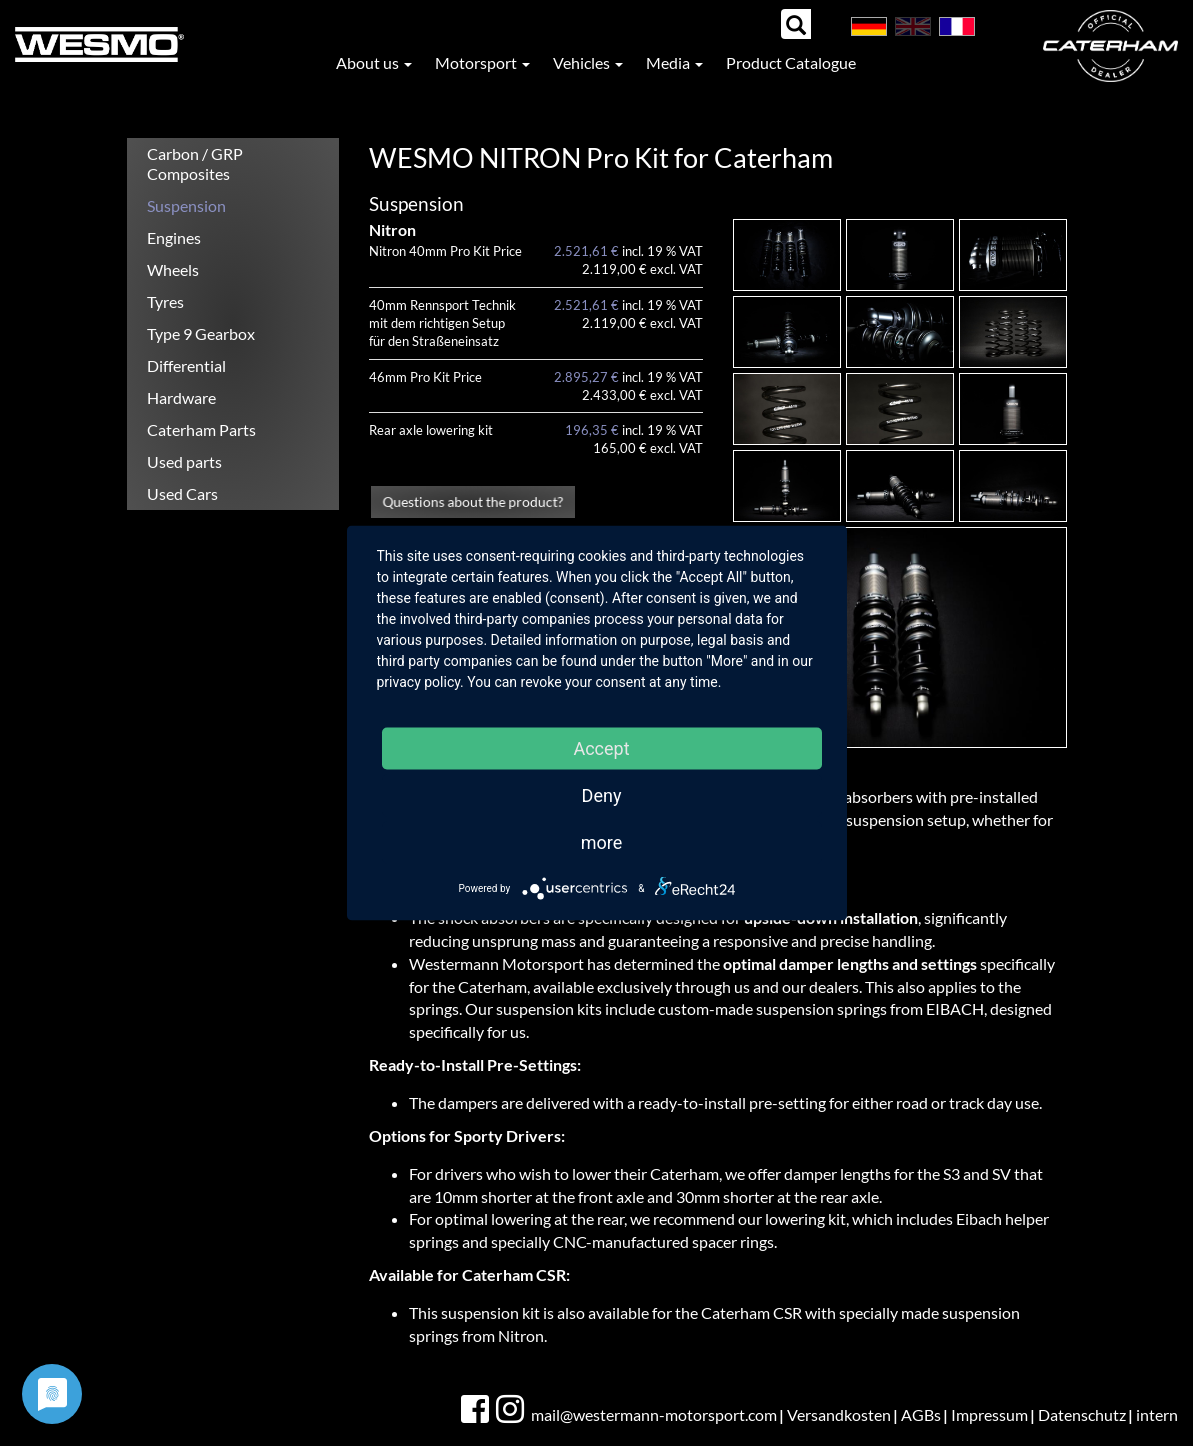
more (602, 842)
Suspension (186, 205)
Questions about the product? (473, 500)
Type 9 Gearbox (201, 333)
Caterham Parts (201, 429)
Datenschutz (1082, 1414)
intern (1157, 1414)
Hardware (181, 397)
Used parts (184, 461)
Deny (602, 795)
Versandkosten (839, 1414)
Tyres (165, 301)
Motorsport (482, 62)
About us (374, 62)
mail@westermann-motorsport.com (654, 1414)
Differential (186, 365)
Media (674, 62)
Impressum (989, 1414)
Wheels (173, 269)
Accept (601, 748)
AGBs (921, 1414)
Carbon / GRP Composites (195, 163)
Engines (174, 237)
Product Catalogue (791, 62)
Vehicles (588, 62)
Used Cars (182, 493)
